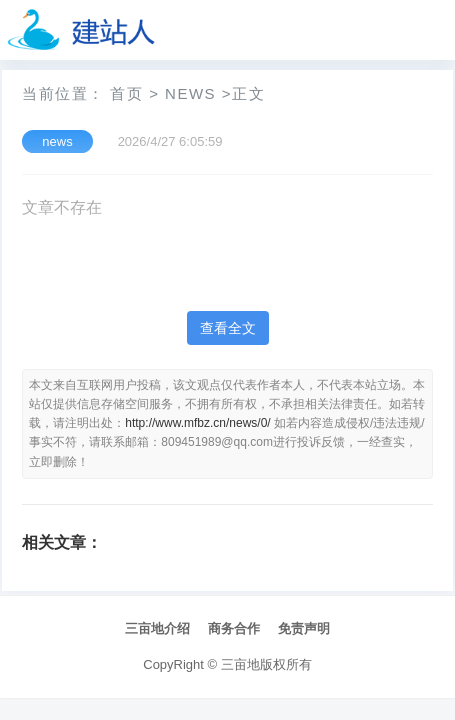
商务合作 (234, 628)
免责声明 (304, 628)
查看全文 (228, 328)
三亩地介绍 (157, 628)
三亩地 (240, 664)
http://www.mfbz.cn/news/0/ (197, 423)
